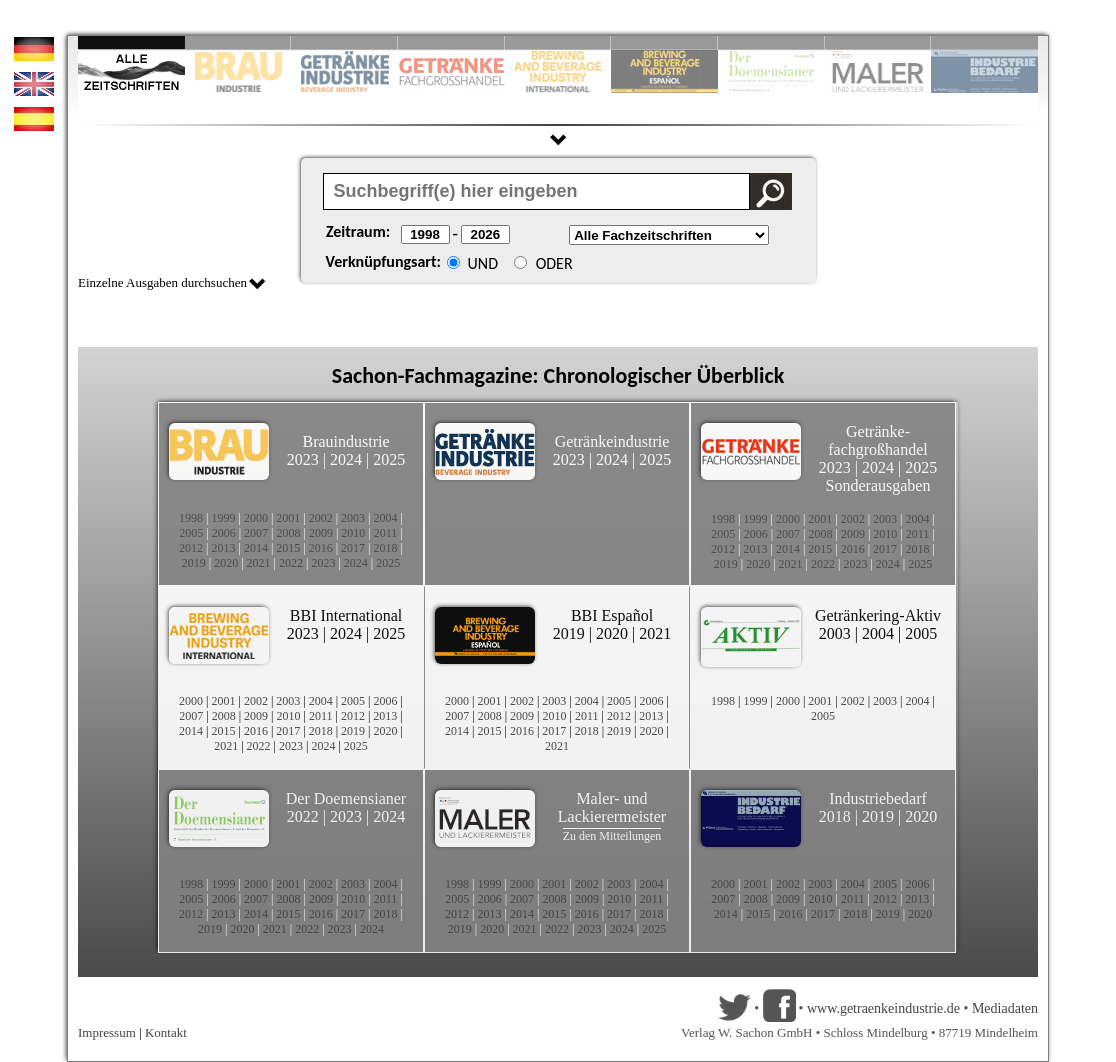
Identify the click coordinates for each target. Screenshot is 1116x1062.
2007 (256, 533)
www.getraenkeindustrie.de (883, 1008)
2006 (224, 533)
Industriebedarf (878, 798)
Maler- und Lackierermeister (612, 807)
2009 (321, 533)
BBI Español (612, 615)
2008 (289, 533)
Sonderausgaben (878, 485)
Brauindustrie (345, 441)
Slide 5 (558, 42)
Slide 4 (451, 42)
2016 (321, 548)
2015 (288, 548)
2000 (256, 518)
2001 (288, 518)
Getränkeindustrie (612, 441)
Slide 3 (344, 42)
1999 (223, 518)
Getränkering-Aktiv (878, 615)
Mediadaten (1005, 1008)
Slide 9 (878, 42)
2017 (353, 548)
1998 (191, 518)
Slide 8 (771, 42)
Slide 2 (238, 42)
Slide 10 (984, 42)
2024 (346, 459)
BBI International (346, 615)
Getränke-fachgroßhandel (878, 440)
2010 (353, 533)
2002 (321, 518)
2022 (291, 563)
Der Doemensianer (346, 798)
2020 (226, 563)
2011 (386, 533)
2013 (223, 548)
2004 (386, 518)
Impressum (107, 1032)
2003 (353, 518)
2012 (191, 548)
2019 (194, 563)
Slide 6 (664, 42)
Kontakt (166, 1032)
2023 (303, 459)
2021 (259, 563)
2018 (386, 548)
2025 (389, 459)
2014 (256, 548)
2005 (191, 533)
